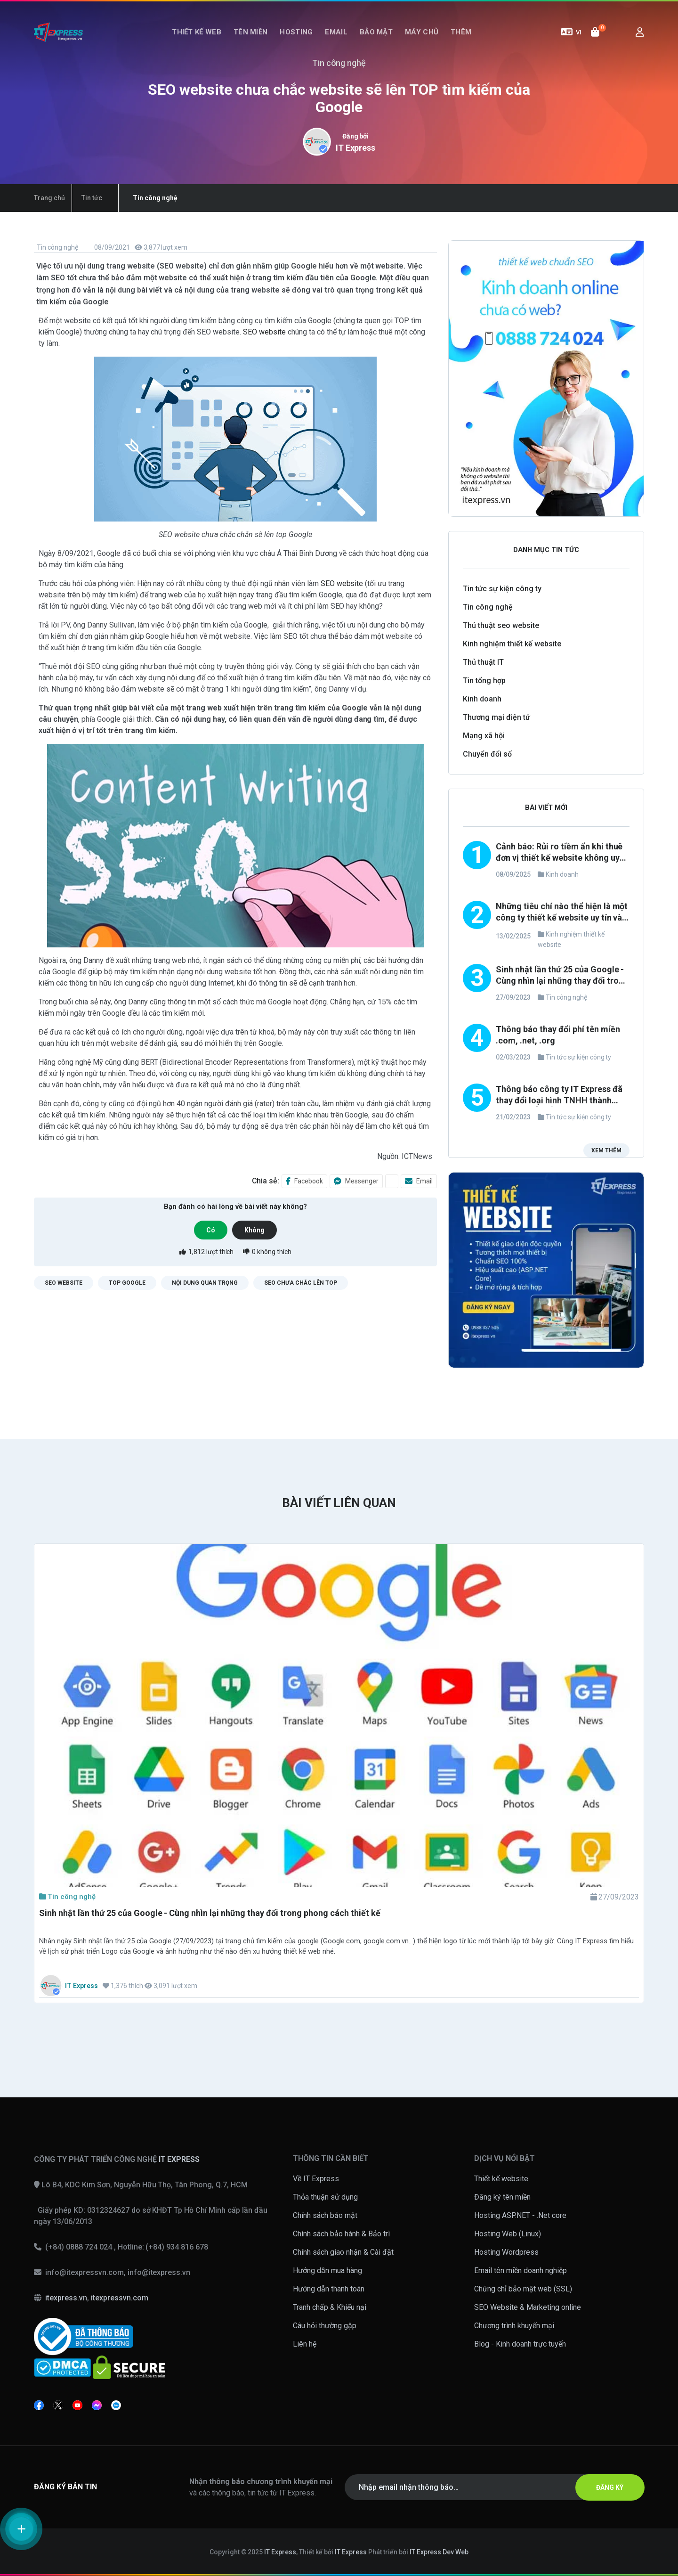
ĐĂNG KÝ (609, 2487)
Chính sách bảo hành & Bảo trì (341, 2233)
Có (210, 1230)
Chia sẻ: (266, 1180)
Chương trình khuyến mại (514, 2325)
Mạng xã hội (484, 735)
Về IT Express (316, 2178)
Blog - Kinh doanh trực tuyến (520, 2344)
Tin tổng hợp (484, 680)
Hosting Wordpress (506, 2252)
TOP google (127, 1283)
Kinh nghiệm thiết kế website (512, 643)
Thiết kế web (196, 32)
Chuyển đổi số (487, 754)
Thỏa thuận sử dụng (325, 2197)
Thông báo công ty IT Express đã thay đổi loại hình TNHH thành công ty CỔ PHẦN (559, 1095)
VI (571, 32)
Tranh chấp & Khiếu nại (329, 2307)
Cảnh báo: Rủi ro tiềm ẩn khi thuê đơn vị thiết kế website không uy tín (559, 852)
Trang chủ (49, 198)
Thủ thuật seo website (501, 625)
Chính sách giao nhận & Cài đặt (343, 2252)
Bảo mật (376, 32)
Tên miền (250, 32)
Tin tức (91, 198)
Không (254, 1230)
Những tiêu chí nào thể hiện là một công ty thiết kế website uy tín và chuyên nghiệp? (562, 912)
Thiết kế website (501, 2178)
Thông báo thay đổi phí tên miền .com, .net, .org (558, 1034)
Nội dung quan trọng (205, 1283)
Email (336, 32)
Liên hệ (304, 2344)
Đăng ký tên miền (502, 2197)
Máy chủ (421, 32)
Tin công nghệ (56, 247)
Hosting (296, 32)
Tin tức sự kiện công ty (502, 588)
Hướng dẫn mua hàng (327, 2270)
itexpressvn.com (119, 2297)
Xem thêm (606, 1150)
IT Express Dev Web (439, 2552)
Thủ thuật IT (483, 662)
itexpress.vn (66, 2297)
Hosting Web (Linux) (507, 2233)
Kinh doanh (482, 698)
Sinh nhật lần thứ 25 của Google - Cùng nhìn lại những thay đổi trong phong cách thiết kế (562, 975)
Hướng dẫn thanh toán (328, 2288)
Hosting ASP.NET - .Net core (520, 2215)
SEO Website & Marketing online (527, 2307)
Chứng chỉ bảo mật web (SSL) (523, 2288)
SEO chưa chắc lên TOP (300, 1283)
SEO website (264, 331)
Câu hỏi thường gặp (324, 2325)
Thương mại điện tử (496, 717)
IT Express (356, 148)
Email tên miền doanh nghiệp (520, 2270)
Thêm (461, 32)
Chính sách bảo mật (325, 2215)
